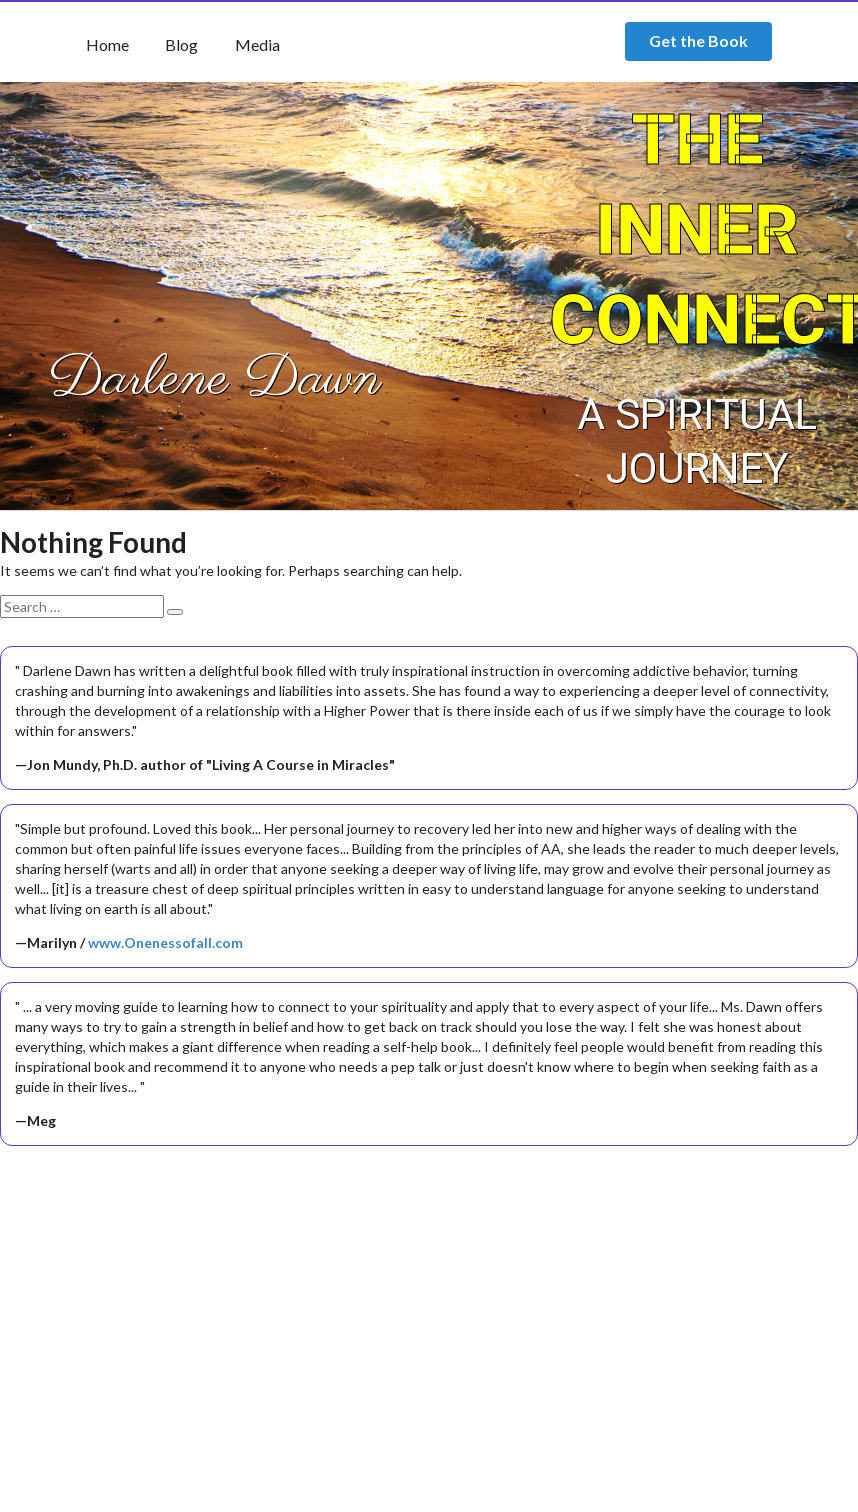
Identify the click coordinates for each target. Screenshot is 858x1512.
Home (107, 44)
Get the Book (698, 40)
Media (257, 44)
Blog (181, 44)
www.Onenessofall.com (165, 942)
